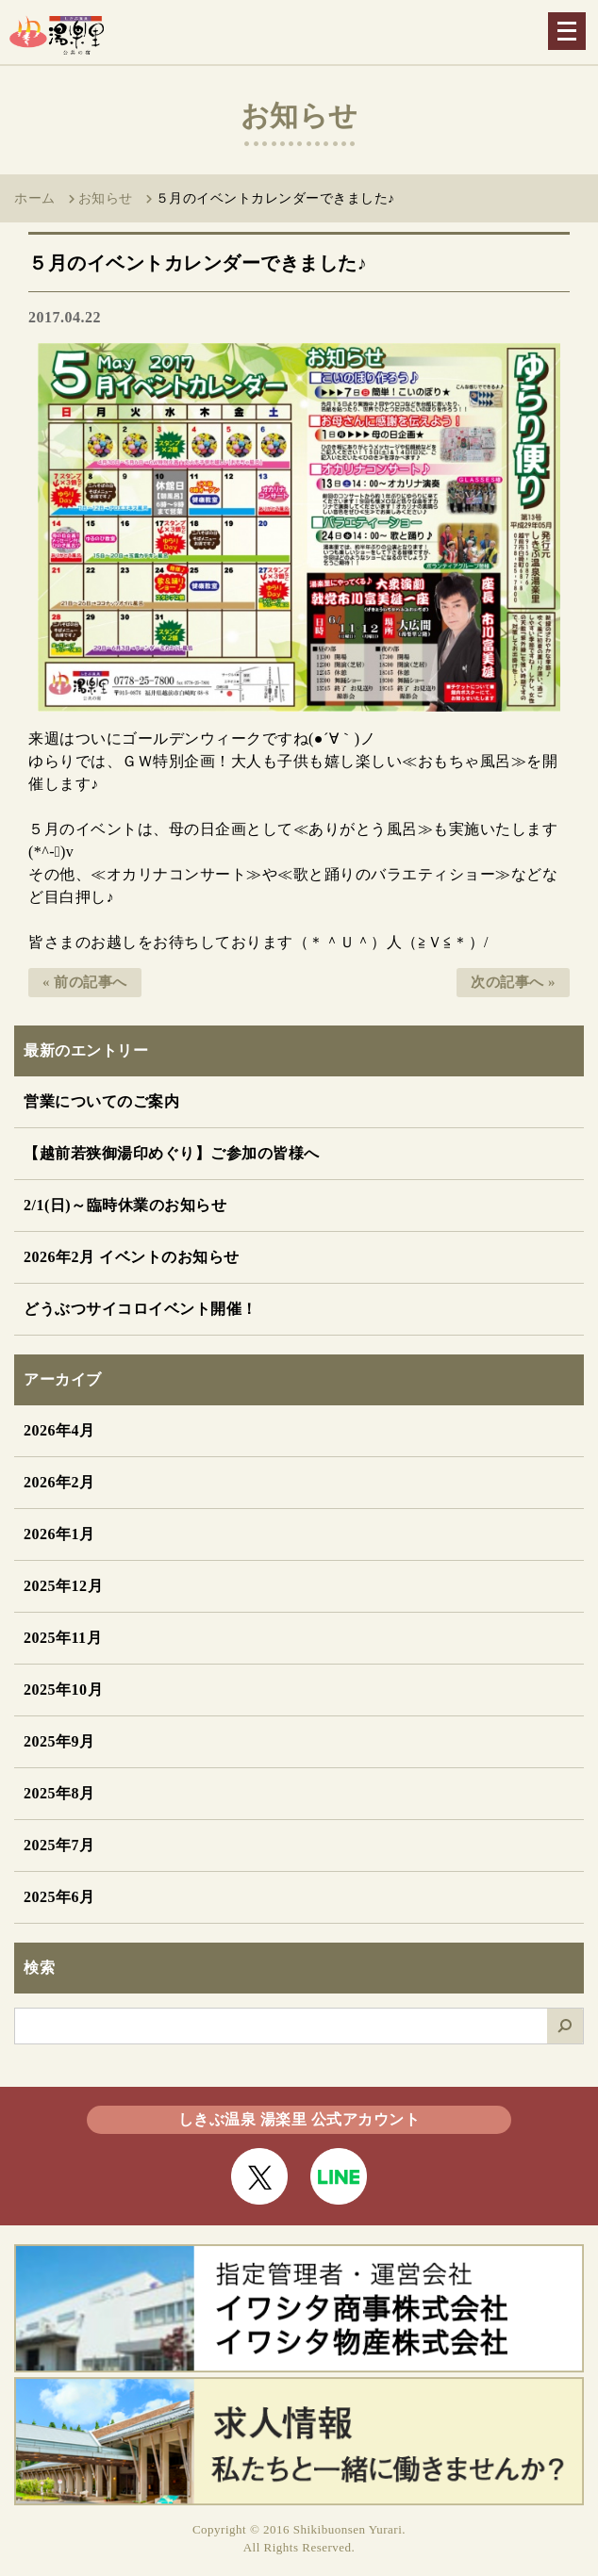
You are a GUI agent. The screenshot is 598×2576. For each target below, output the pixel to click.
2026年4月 (59, 1430)
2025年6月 (59, 1897)
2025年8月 (59, 1793)
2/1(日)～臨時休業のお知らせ (125, 1205)
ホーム (35, 198)
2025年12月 (63, 1586)
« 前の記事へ (84, 982)
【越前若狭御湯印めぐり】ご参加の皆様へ (172, 1153)
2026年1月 (59, 1534)
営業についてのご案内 (101, 1101)
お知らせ (105, 198)
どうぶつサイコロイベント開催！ (140, 1309)
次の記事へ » (513, 982)
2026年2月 (59, 1482)
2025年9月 (59, 1741)
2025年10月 (63, 1690)
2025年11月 (63, 1638)
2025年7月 (59, 1845)
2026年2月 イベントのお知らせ (132, 1257)
